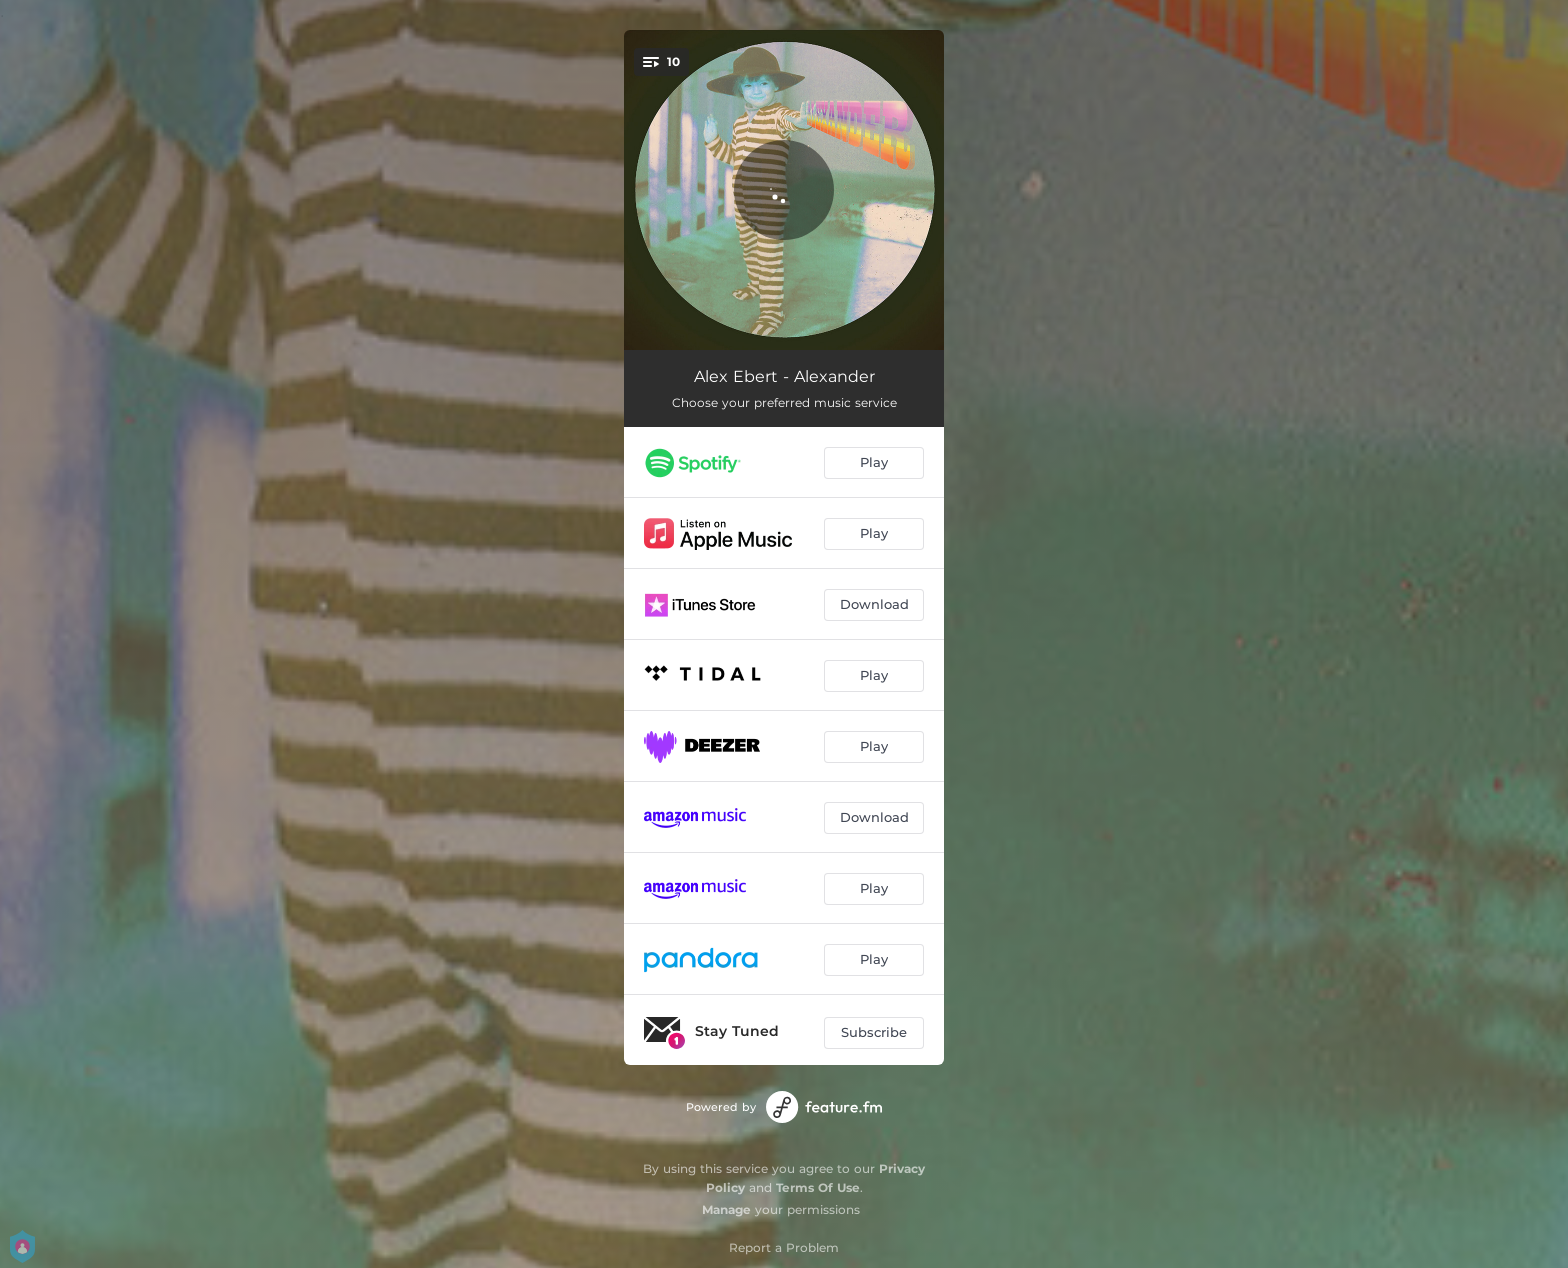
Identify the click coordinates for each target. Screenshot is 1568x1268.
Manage (726, 1209)
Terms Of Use (818, 1187)
